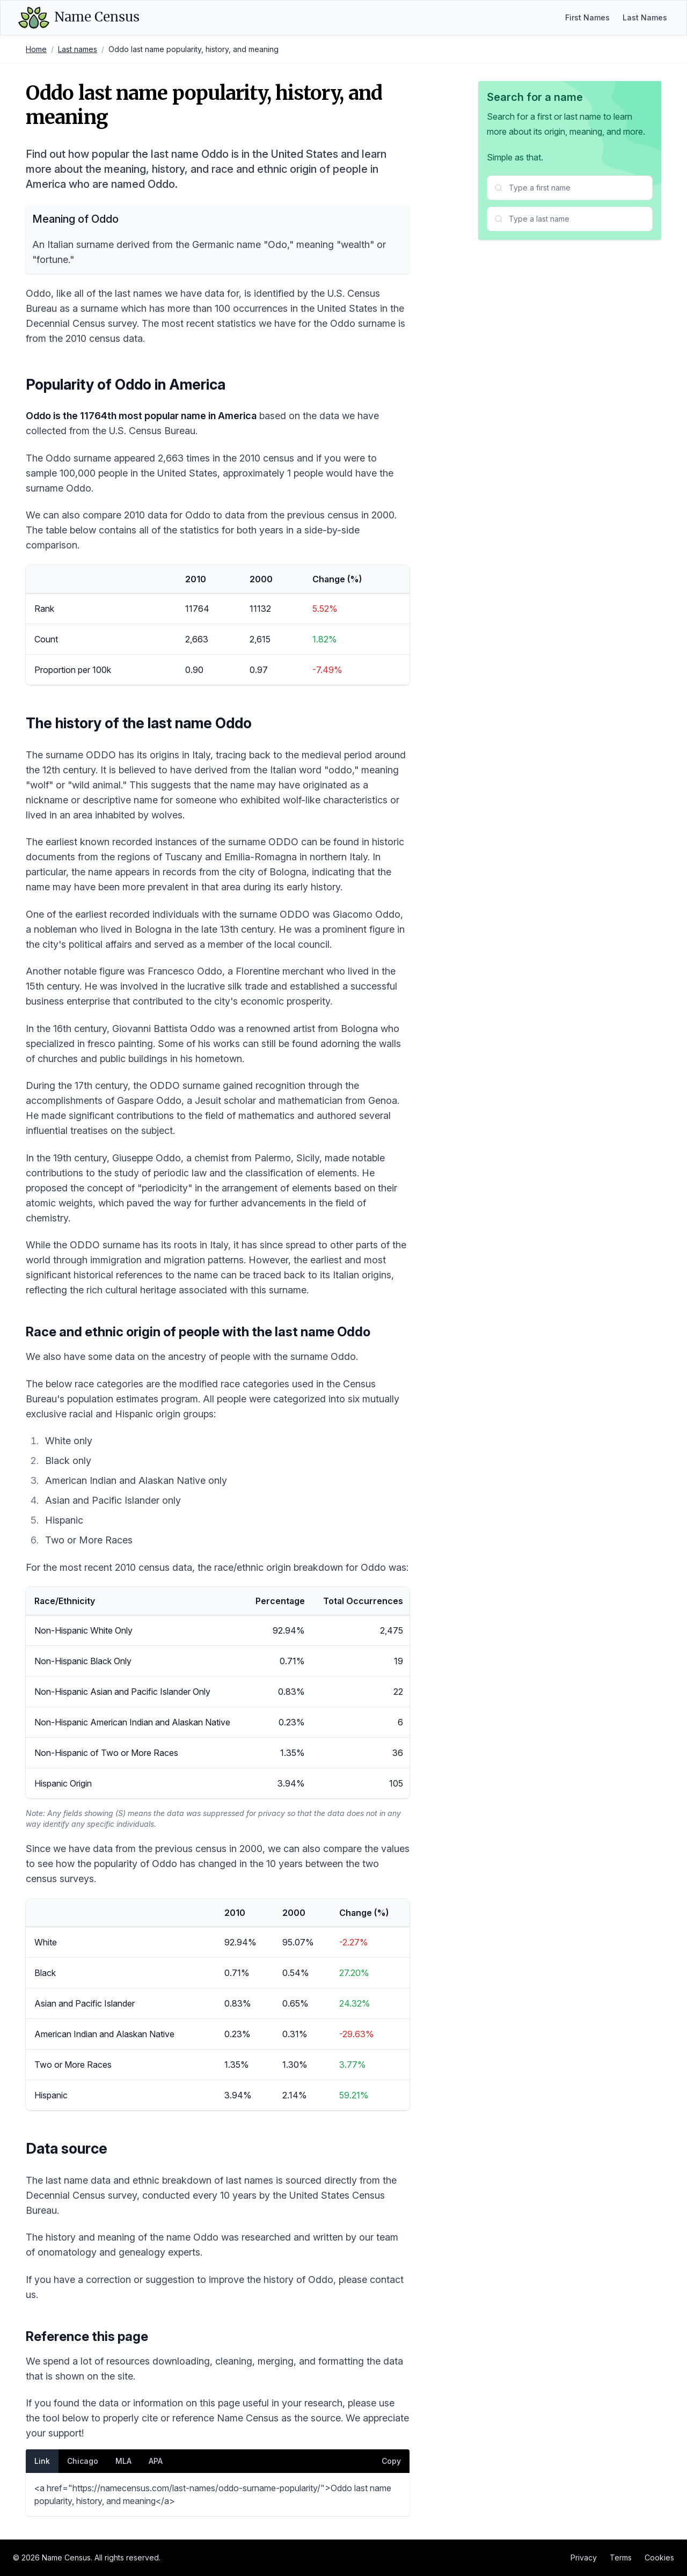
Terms (621, 2557)
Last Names (645, 17)
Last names (77, 49)
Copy (391, 2460)
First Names (587, 17)
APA (156, 2460)
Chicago (82, 2460)
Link (42, 2460)
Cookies (659, 2557)
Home (36, 49)
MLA (123, 2460)
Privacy (584, 2557)
